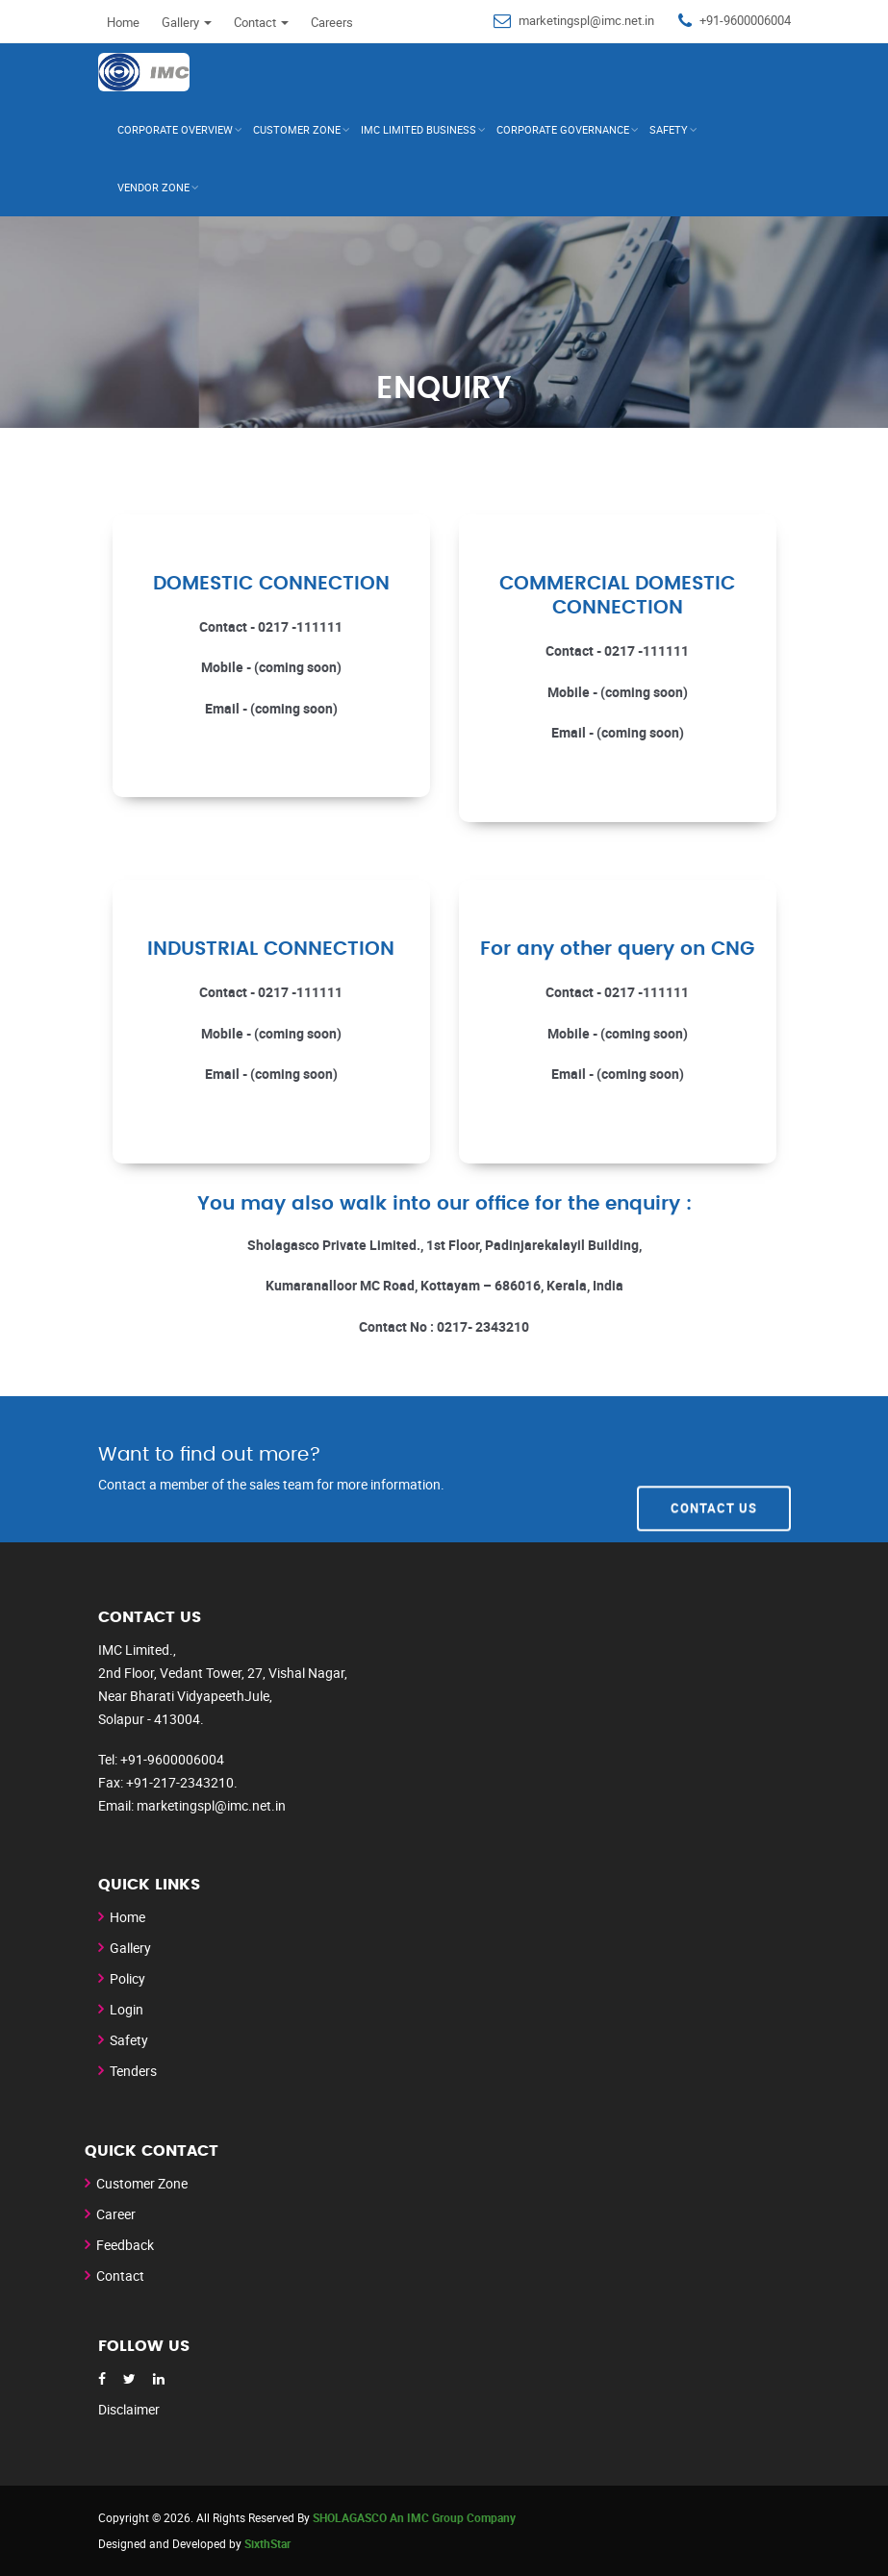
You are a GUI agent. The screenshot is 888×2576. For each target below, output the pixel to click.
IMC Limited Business (418, 129)
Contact (261, 22)
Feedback (125, 2245)
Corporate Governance (562, 129)
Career (116, 2214)
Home (123, 22)
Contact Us (714, 1468)
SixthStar (267, 2543)
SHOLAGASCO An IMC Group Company (414, 2517)
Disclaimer (129, 2409)
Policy (127, 1978)
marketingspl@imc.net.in (586, 20)
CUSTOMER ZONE (297, 129)
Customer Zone (142, 2183)
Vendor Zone (153, 187)
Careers (332, 22)
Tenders (133, 2071)
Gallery (187, 22)
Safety (668, 129)
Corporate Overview (175, 129)
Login (126, 2009)
